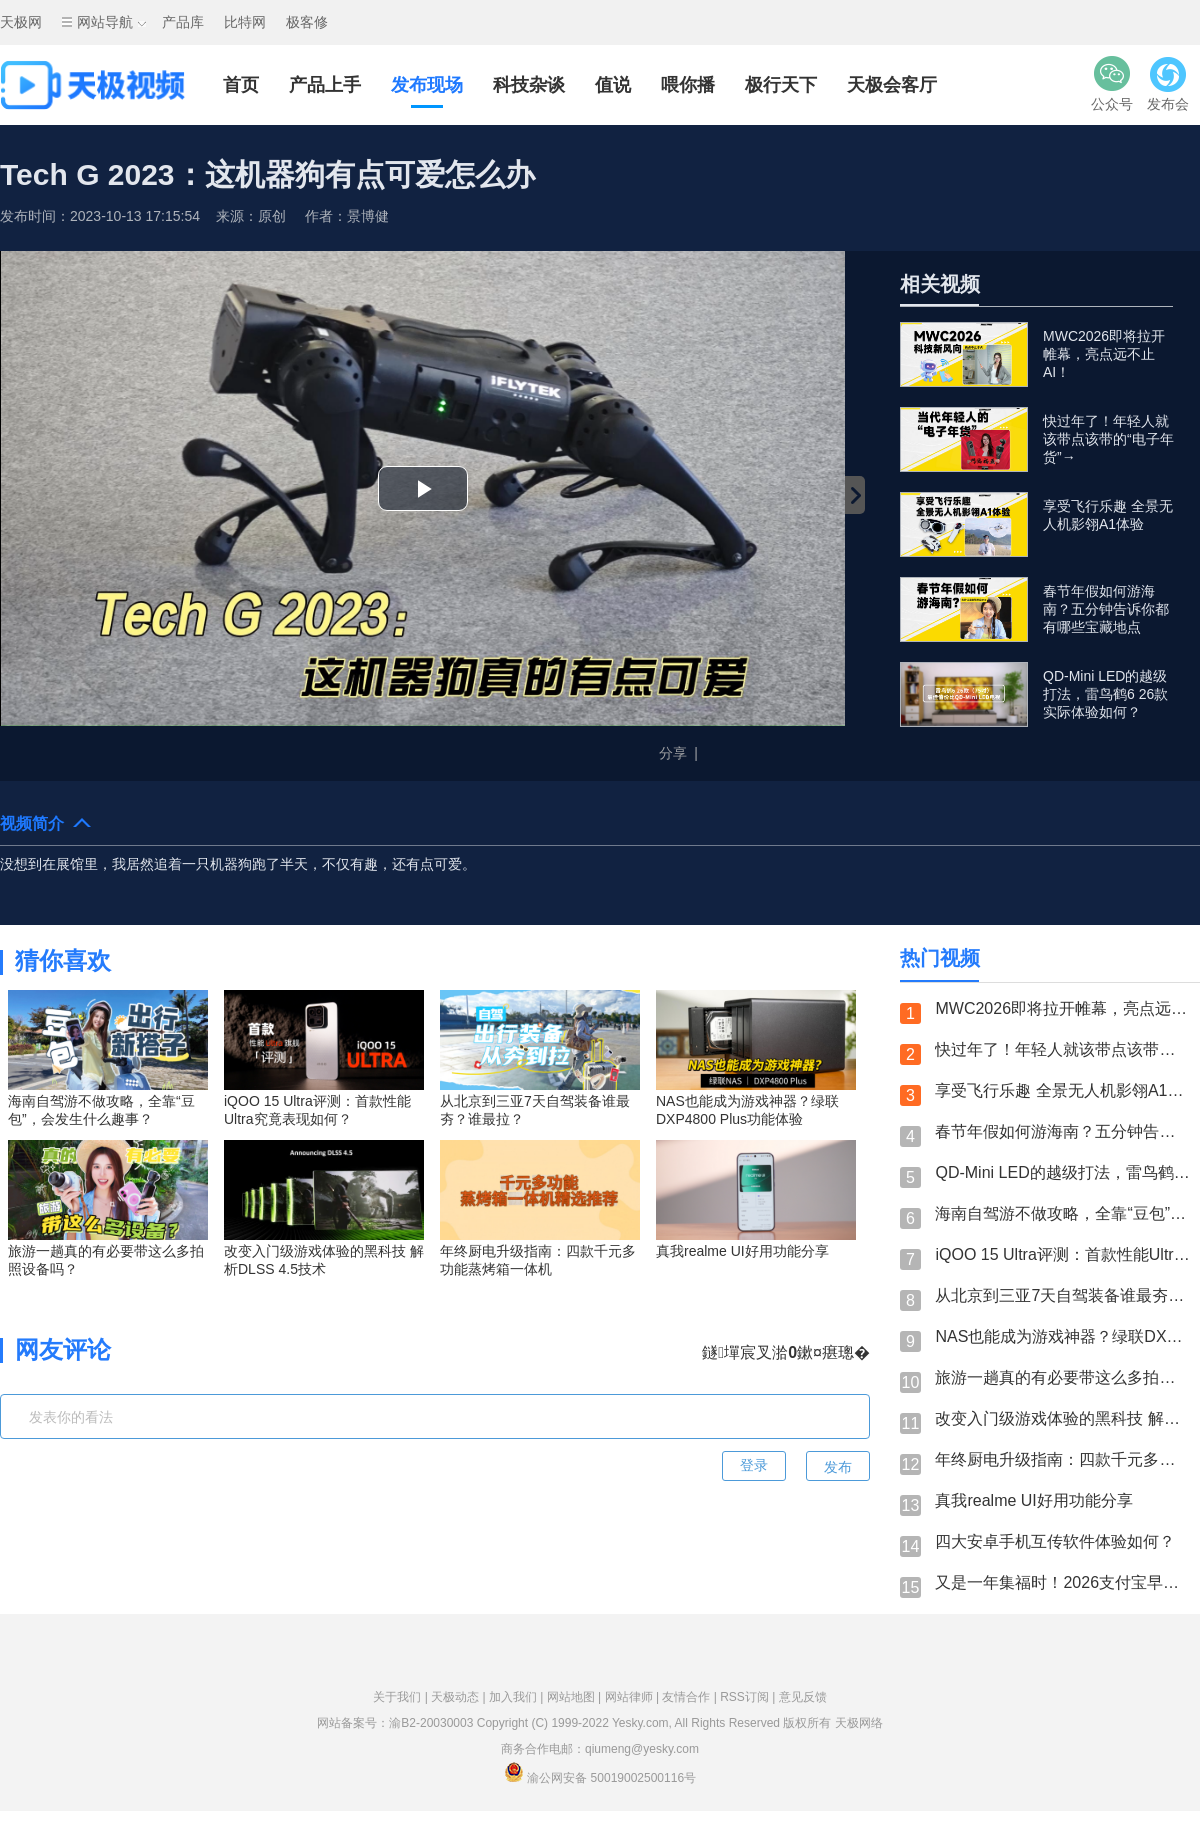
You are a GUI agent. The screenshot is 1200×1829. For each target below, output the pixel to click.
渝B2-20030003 (431, 1723)
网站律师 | (634, 1697)
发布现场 (427, 85)
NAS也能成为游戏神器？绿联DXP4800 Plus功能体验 (1062, 1336)
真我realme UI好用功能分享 (1033, 1500)
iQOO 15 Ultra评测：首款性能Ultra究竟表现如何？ (1062, 1254)
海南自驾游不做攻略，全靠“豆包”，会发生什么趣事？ (1062, 1213)
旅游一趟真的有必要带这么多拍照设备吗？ (1062, 1377)
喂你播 (688, 85)
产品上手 (325, 85)
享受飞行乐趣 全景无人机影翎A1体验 (1062, 1090)
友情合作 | (691, 1697)
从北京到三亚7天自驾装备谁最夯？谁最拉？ (1062, 1295)
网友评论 (63, 1349)
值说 (613, 85)
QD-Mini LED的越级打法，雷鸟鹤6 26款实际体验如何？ (1062, 1172)
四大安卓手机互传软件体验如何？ (1055, 1541)
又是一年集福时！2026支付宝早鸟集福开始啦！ (1062, 1582)
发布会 (1168, 83)
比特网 (245, 22)
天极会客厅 (892, 85)
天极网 (21, 22)
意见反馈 (803, 1697)
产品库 (183, 22)
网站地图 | (576, 1697)
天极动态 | (460, 1697)
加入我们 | (518, 1697)
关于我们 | (402, 1697)
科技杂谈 (529, 85)
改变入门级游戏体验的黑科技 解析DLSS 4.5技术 (1062, 1418)
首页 (241, 85)
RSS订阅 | (749, 1697)
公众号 (1112, 83)
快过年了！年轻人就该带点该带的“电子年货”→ (1062, 1049)
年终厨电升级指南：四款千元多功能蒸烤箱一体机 (1062, 1459)
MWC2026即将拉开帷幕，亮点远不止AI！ (1062, 1008)
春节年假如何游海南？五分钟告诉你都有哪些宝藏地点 (1062, 1131)
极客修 (307, 22)
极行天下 (781, 85)
